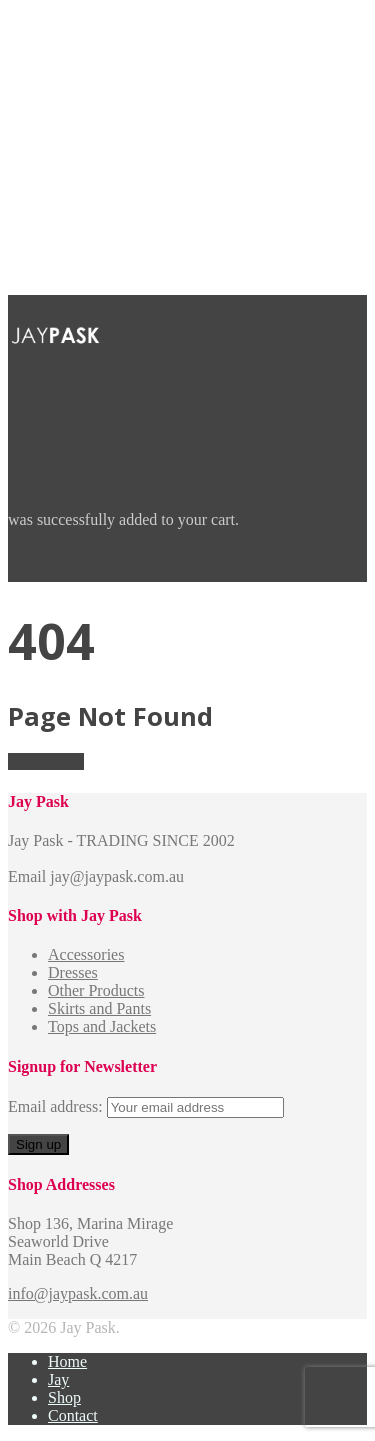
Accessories (86, 954)
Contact (73, 1415)
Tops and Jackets (102, 1026)
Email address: (57, 1106)
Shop (64, 1397)
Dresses (73, 972)
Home (67, 1361)
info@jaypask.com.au (78, 1293)
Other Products (96, 990)
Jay (58, 1379)
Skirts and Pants (99, 1008)
